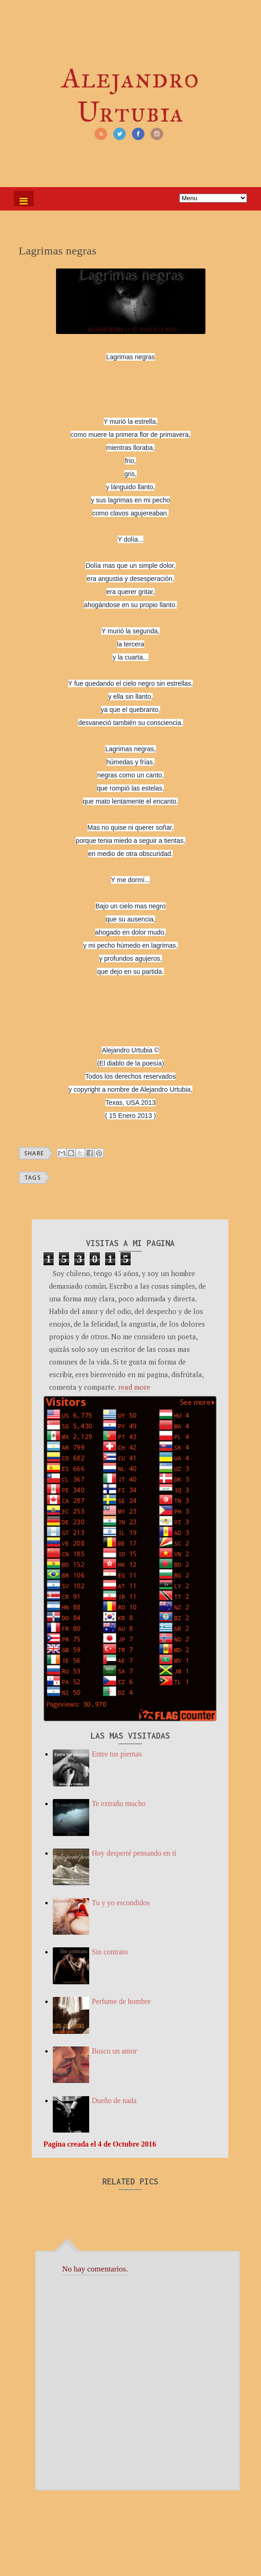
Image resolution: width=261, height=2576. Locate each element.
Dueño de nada (114, 2100)
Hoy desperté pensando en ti (134, 1853)
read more (134, 1387)
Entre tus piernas (117, 1754)
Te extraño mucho (118, 1803)
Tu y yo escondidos (120, 1903)
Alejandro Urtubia (130, 95)
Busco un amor (114, 2051)
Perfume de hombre (121, 2001)
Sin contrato (110, 1952)
